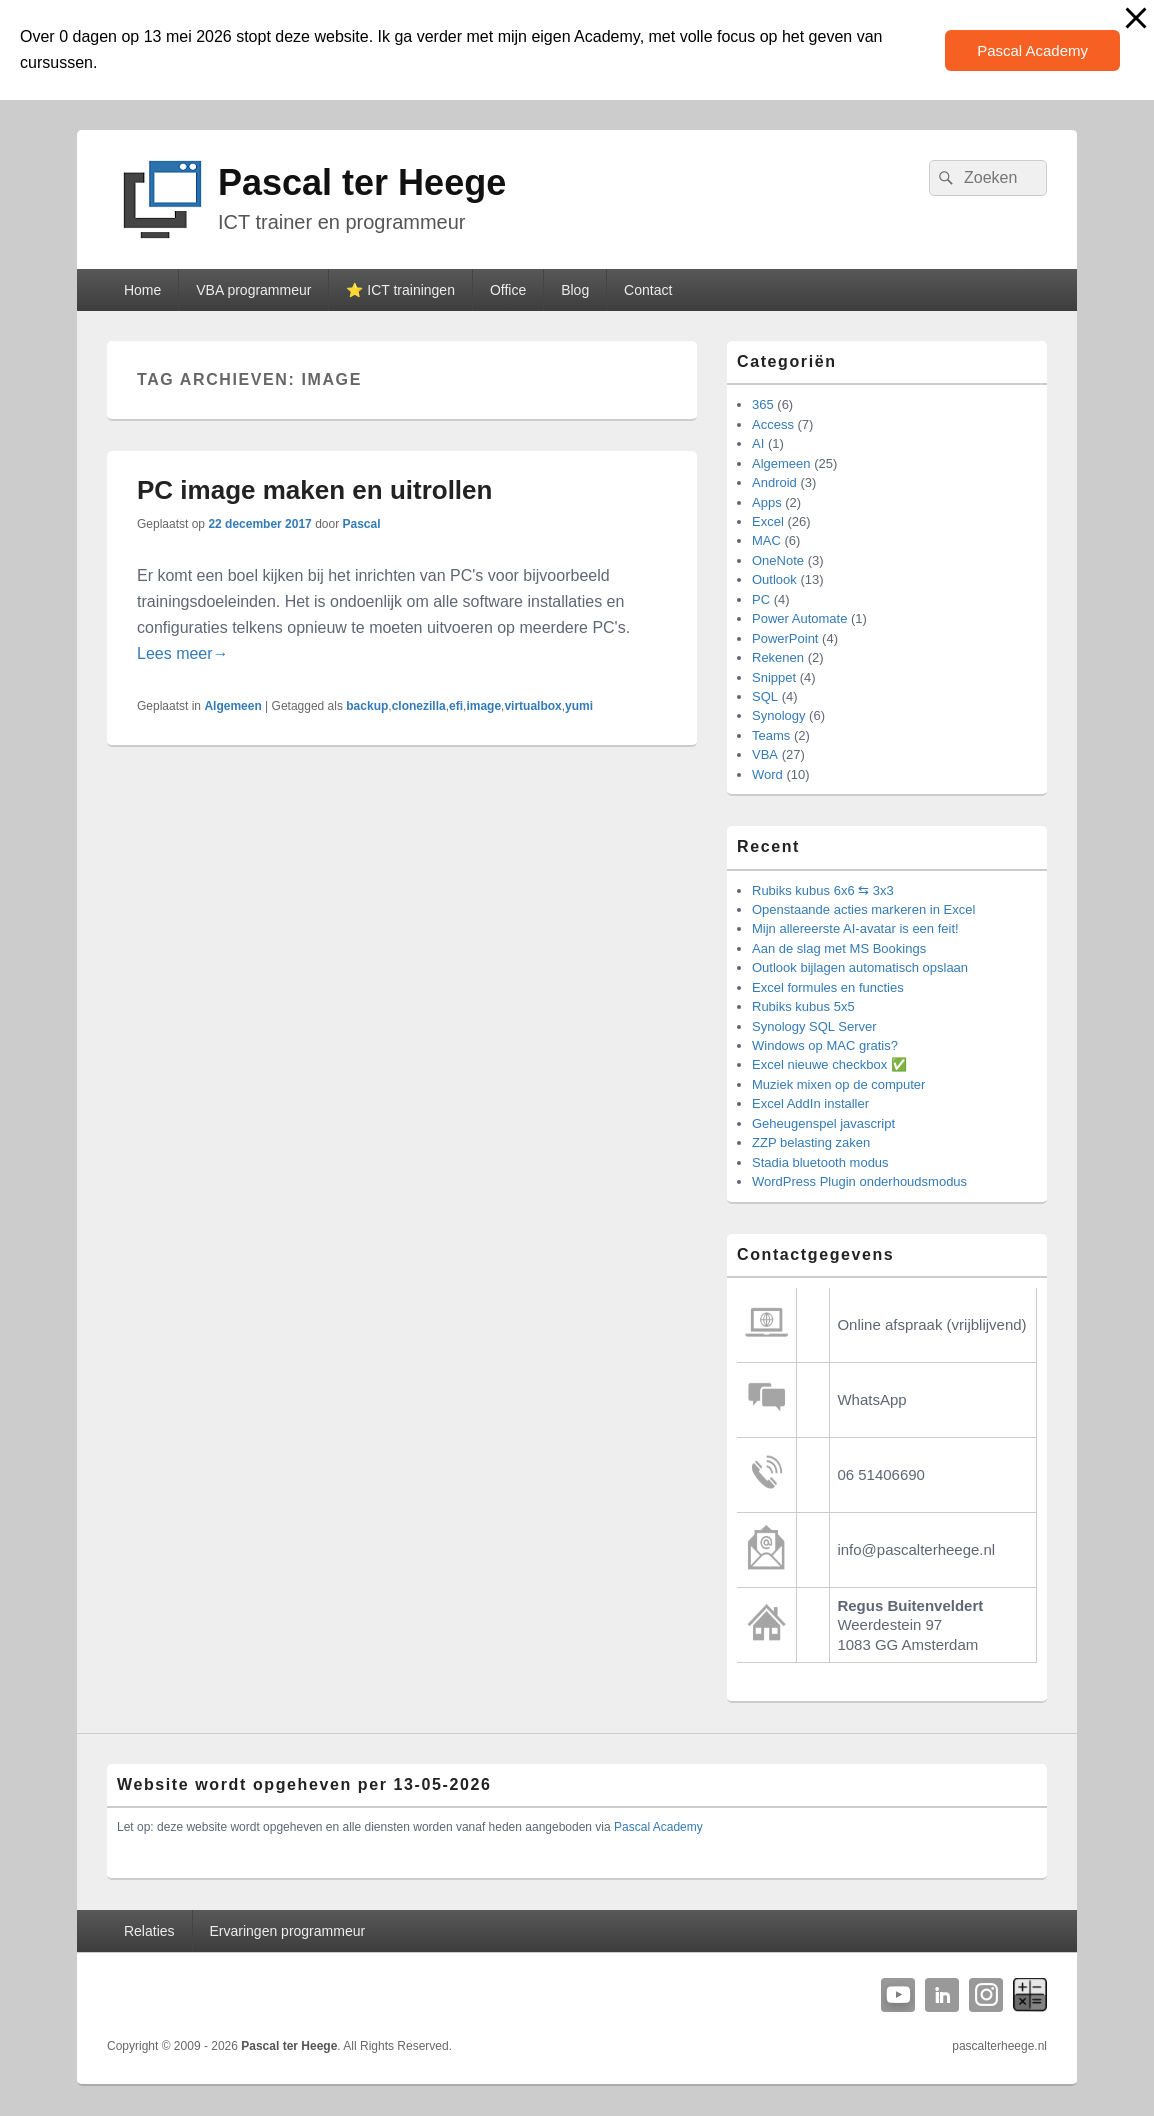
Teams (771, 735)
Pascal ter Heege (362, 182)
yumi (579, 706)
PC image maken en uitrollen (314, 490)
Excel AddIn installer (810, 1103)
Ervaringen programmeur (288, 1931)
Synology (778, 715)
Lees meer (183, 653)
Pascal (362, 524)
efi (456, 706)
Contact (648, 290)
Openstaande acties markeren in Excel (863, 909)
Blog (575, 290)
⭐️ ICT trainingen (400, 290)
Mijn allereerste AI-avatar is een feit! (855, 928)
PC (761, 599)
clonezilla (419, 706)
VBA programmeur (253, 290)
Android (774, 482)
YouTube (898, 1995)
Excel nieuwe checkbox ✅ (829, 1064)
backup (367, 706)
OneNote (778, 560)
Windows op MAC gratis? (825, 1045)
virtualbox (532, 706)
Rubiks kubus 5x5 (803, 1006)
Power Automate (799, 618)
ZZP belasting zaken (811, 1142)
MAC (766, 540)
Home (142, 290)
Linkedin (942, 1995)
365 (763, 404)
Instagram (986, 1995)
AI (758, 443)
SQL (765, 696)
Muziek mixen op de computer (838, 1084)
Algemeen (232, 706)
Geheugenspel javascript (823, 1123)
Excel (768, 521)
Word (767, 774)
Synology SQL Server (814, 1026)
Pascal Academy (1032, 50)
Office (508, 290)
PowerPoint (785, 638)
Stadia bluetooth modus (820, 1162)
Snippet (774, 677)
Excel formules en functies (828, 987)
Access (773, 424)
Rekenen (778, 657)
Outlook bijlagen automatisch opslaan (860, 967)
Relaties (149, 1931)
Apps (767, 502)
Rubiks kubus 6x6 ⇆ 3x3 (823, 890)
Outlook (774, 579)
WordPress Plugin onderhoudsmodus (859, 1181)
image (483, 706)
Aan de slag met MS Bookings (839, 948)
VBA (765, 754)
